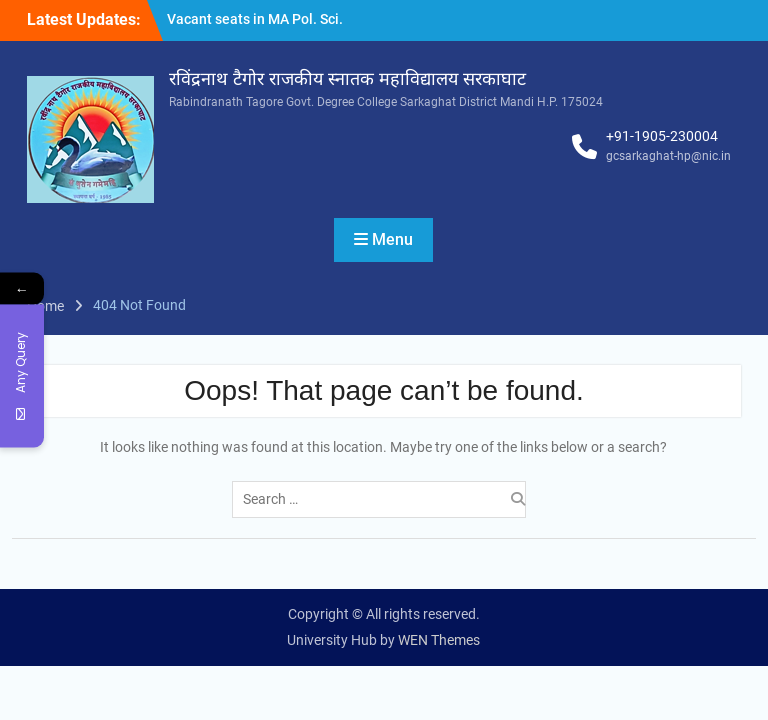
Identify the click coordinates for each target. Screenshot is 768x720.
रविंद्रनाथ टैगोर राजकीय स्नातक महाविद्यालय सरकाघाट (347, 79)
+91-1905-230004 (662, 136)
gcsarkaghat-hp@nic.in (668, 156)
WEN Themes (439, 640)
